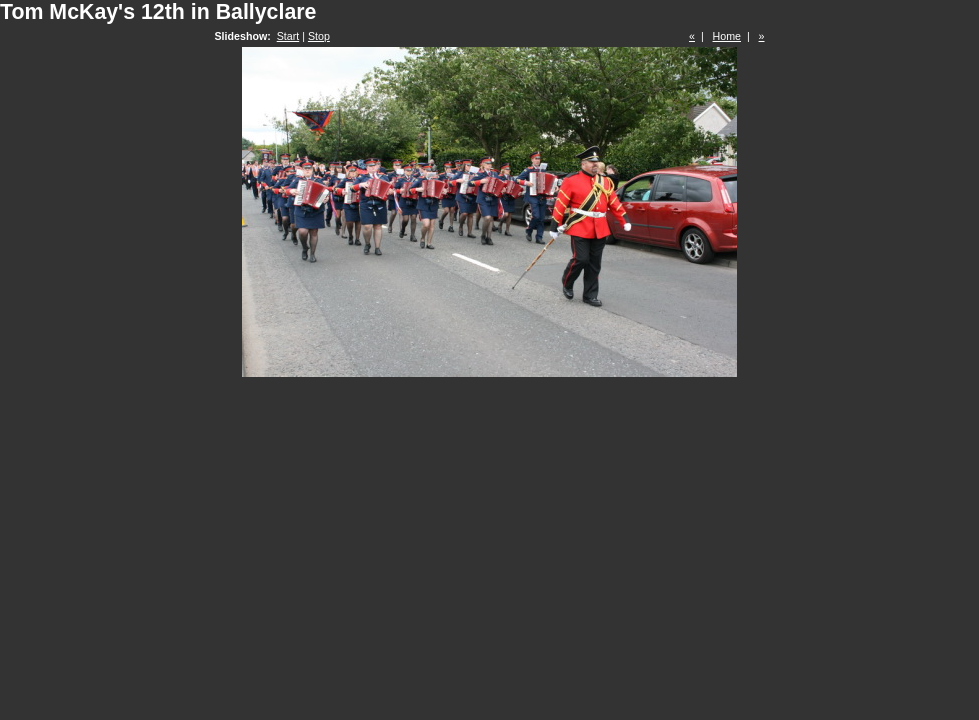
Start (288, 36)
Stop (319, 36)
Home (727, 36)
